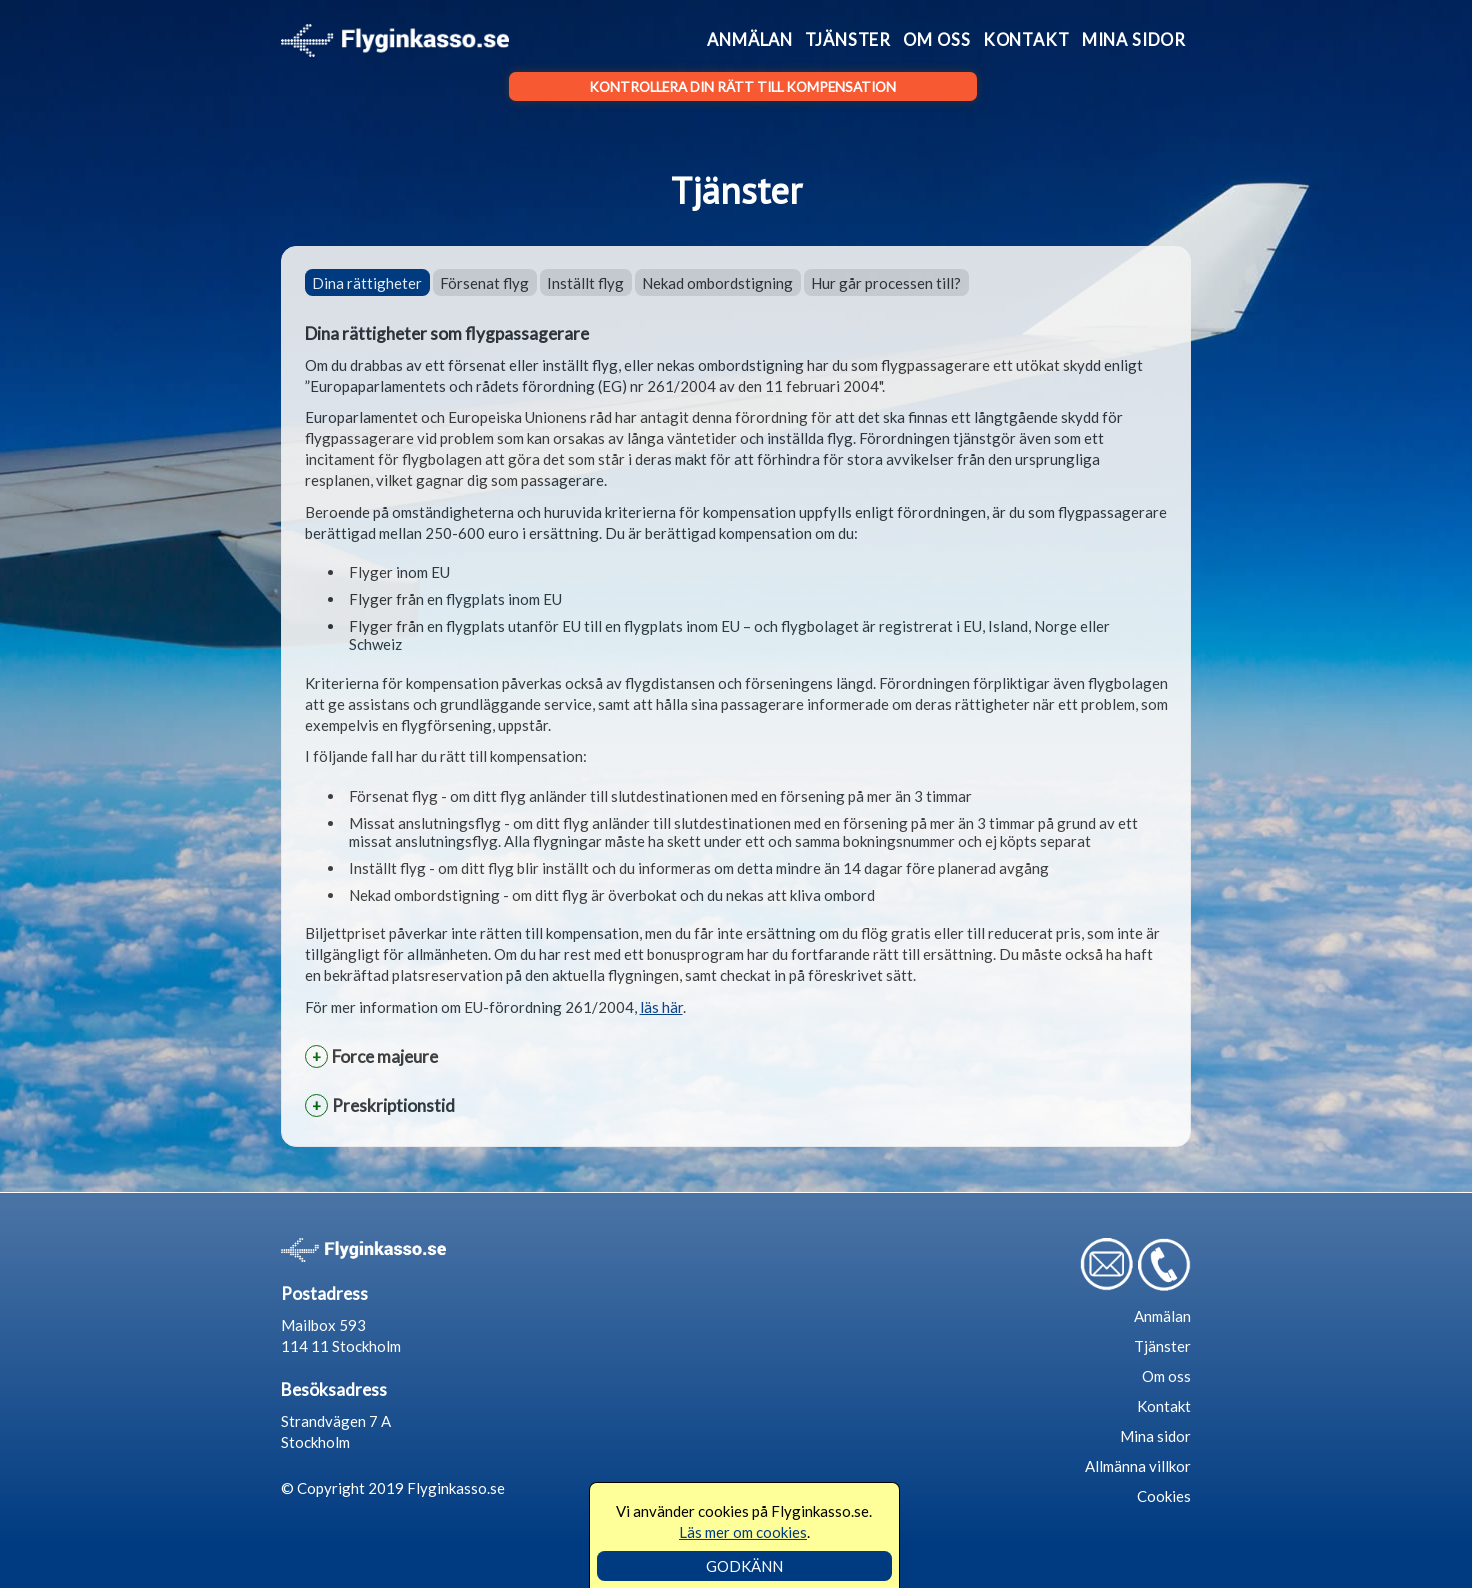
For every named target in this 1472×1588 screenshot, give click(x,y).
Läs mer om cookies (743, 1532)
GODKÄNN (744, 1566)
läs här (661, 1007)
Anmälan (750, 40)
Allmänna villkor (1138, 1466)
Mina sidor (1134, 40)
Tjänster (848, 40)
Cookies (1164, 1496)
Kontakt (1026, 40)
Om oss (936, 40)
